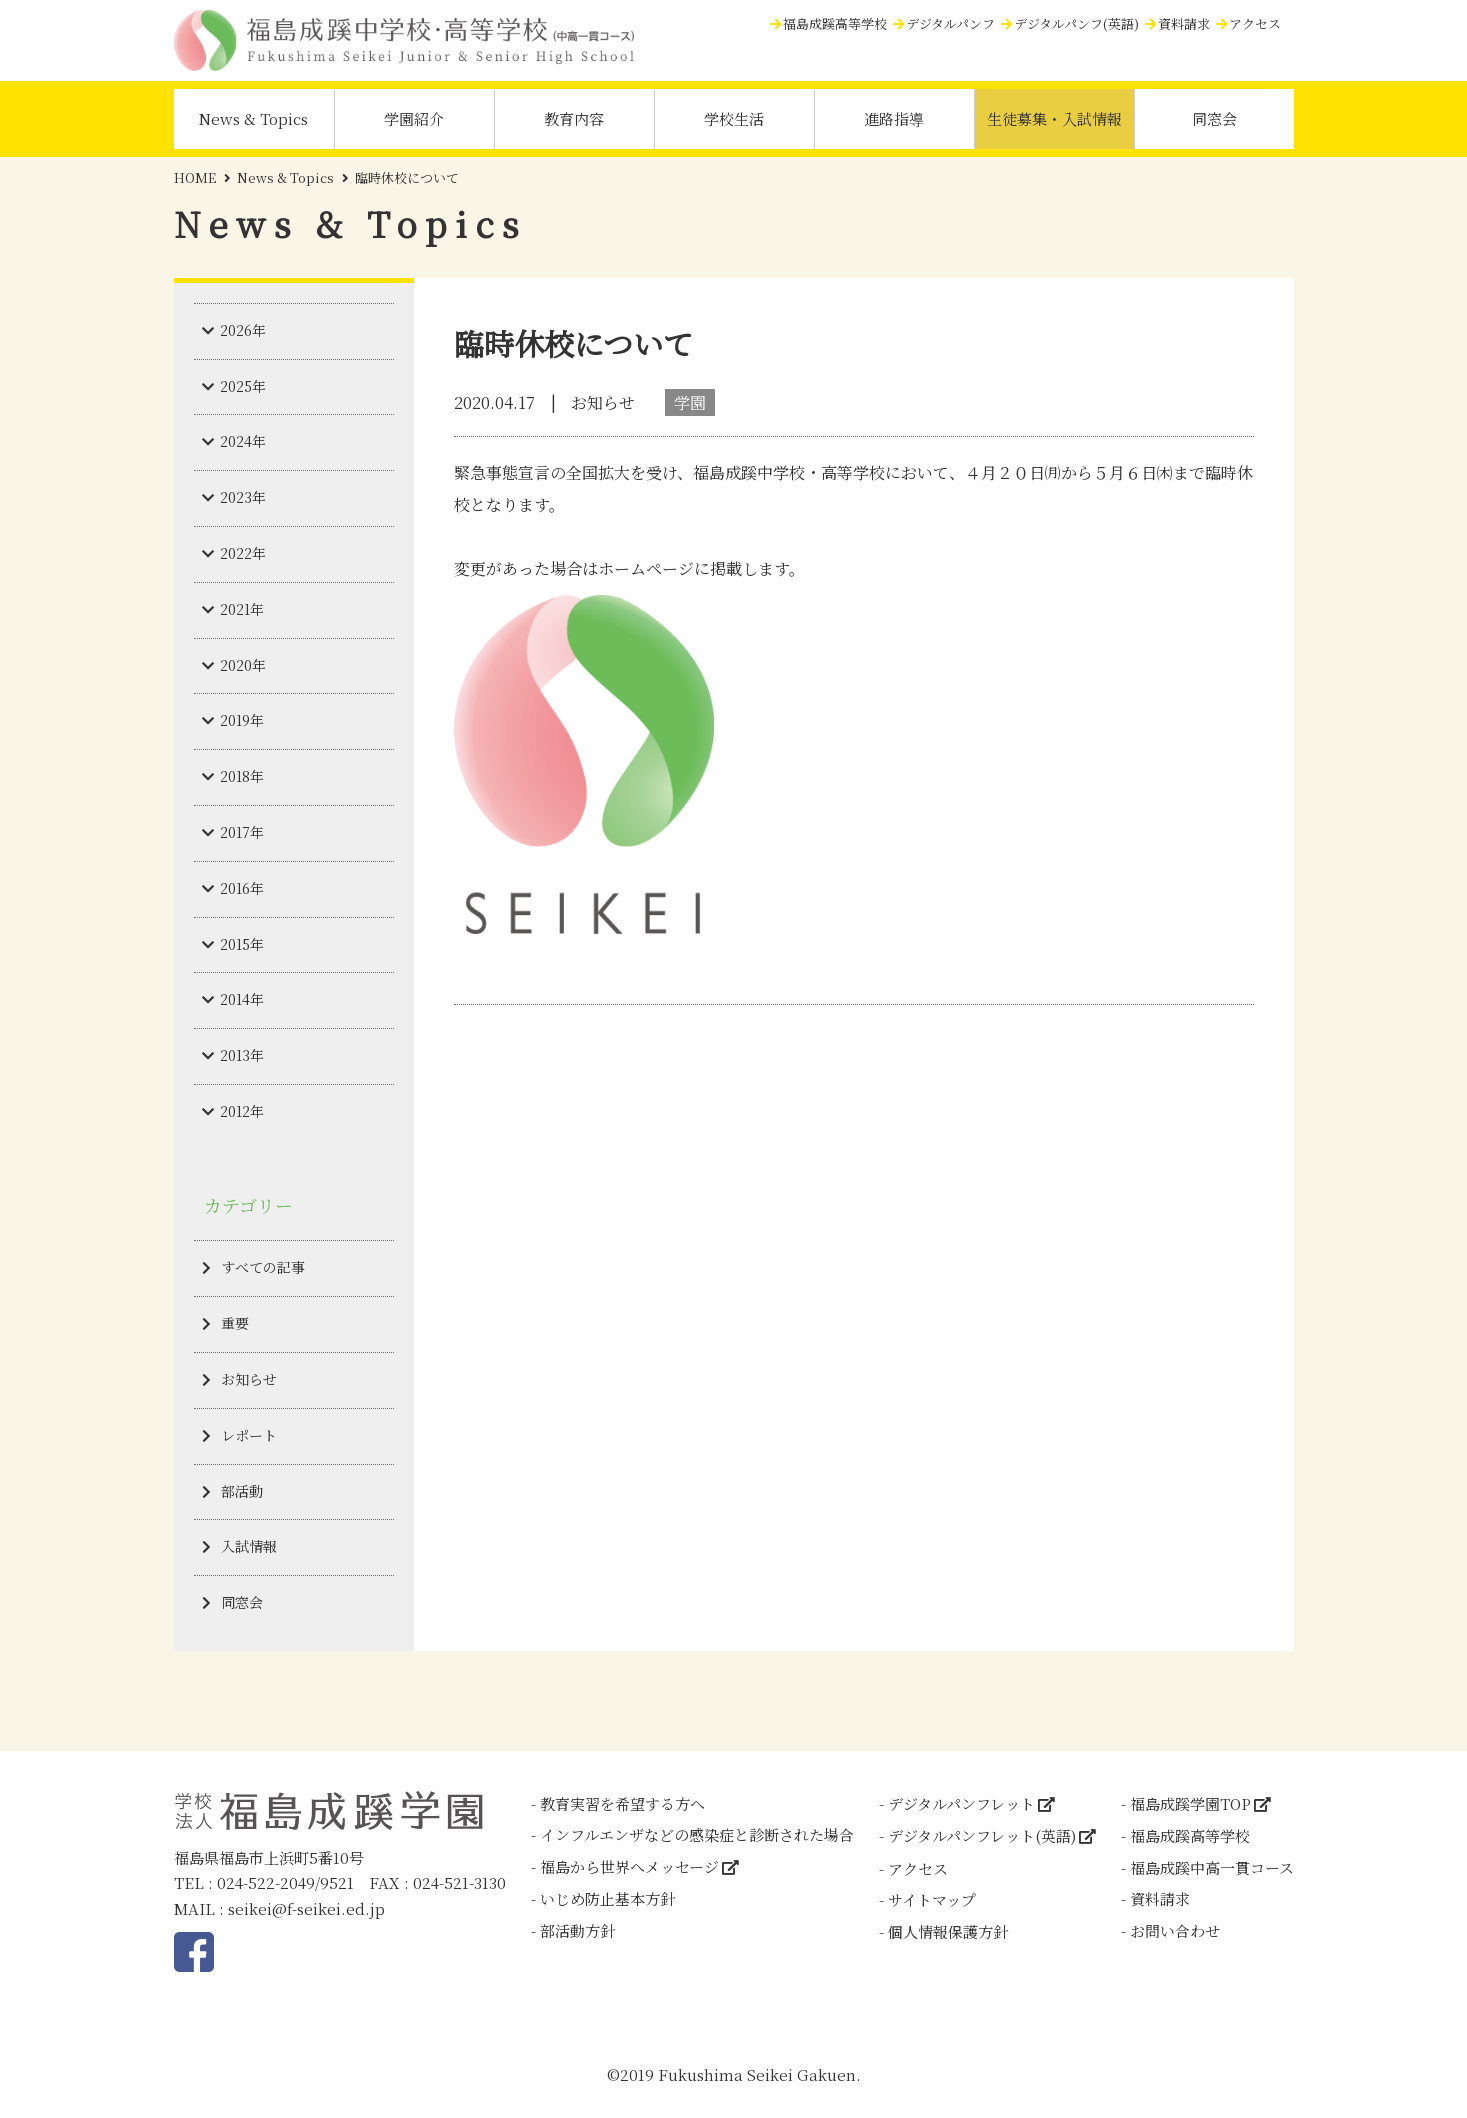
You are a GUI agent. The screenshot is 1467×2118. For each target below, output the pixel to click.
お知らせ (249, 1379)
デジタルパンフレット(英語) (982, 1835)
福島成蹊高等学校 (835, 23)
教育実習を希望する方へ (622, 1803)
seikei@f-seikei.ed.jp (306, 1908)
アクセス (1255, 23)
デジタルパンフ (950, 23)
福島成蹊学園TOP (1190, 1803)
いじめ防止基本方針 (607, 1898)
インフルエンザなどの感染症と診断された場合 (697, 1834)
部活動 (242, 1491)
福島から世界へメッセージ (629, 1866)
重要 (235, 1323)
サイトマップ (932, 1899)
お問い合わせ (1175, 1930)
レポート (249, 1435)
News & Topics (253, 118)
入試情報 (249, 1546)
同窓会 (1214, 118)
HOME (195, 177)
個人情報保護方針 (948, 1931)
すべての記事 (263, 1267)
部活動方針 (577, 1930)
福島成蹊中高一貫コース (1212, 1867)
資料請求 (1184, 23)
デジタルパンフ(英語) (1076, 23)
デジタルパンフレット (961, 1803)
